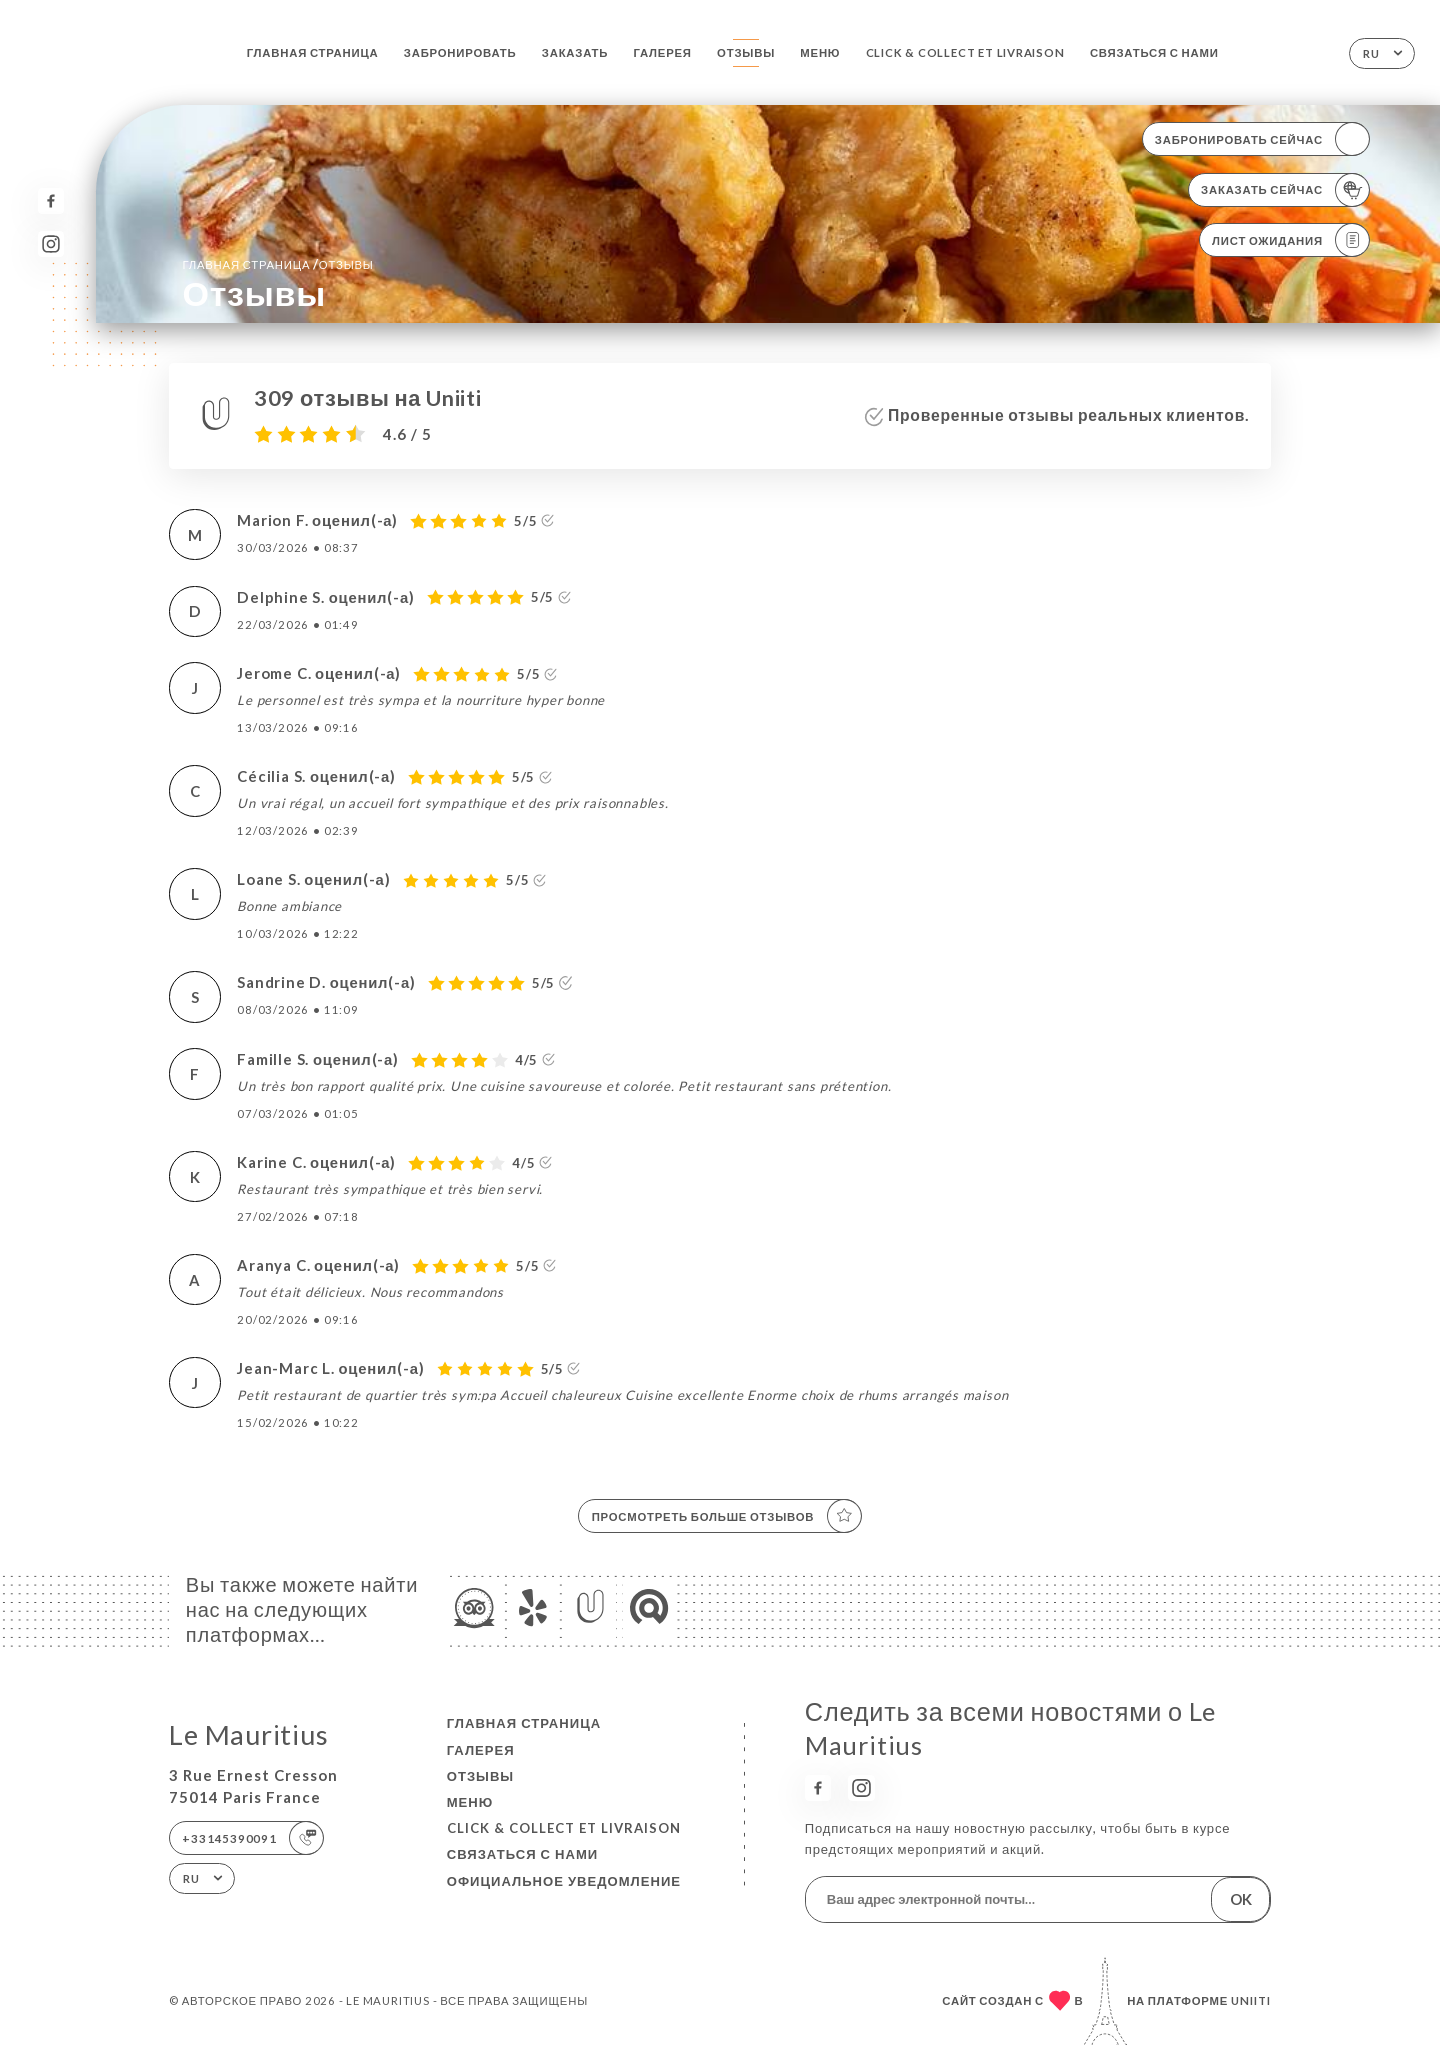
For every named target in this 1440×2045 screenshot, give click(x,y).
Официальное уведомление (564, 1881)
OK (1241, 1899)
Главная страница (313, 52)
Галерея (663, 52)
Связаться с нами (1154, 52)
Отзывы (746, 52)
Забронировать (460, 52)
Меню (820, 52)
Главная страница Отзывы (277, 264)
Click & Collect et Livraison (965, 52)
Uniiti (1251, 2000)
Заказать (575, 52)
